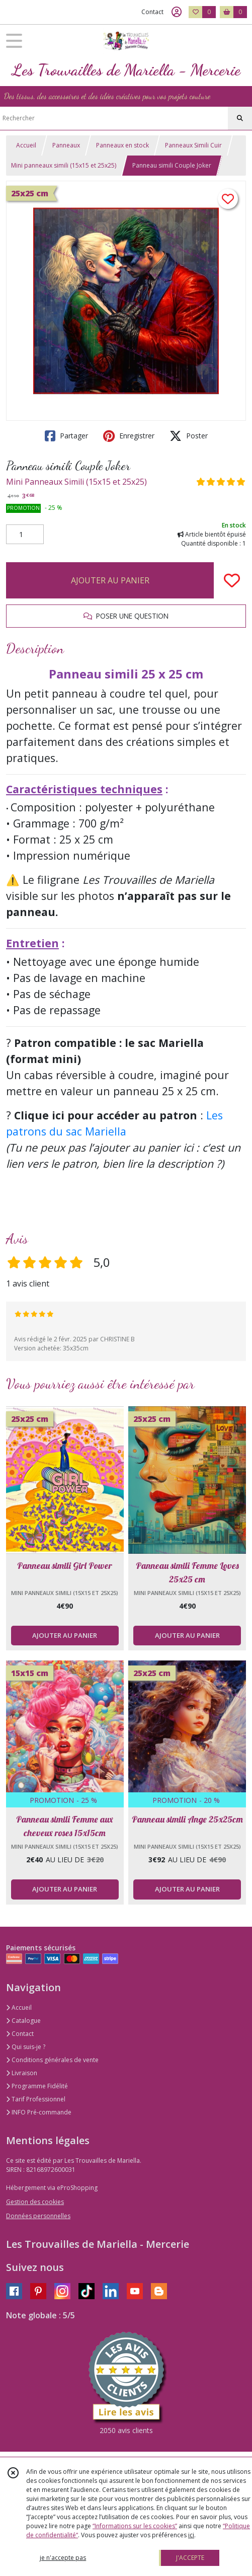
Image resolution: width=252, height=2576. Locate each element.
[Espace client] (176, 12)
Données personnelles (38, 2216)
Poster (189, 436)
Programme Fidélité (37, 2086)
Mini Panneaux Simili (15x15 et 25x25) (76, 481)
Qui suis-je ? (25, 2046)
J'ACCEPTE (190, 2557)
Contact (152, 12)
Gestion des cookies (35, 2202)
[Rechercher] (240, 118)
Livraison (21, 2073)
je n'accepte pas (63, 2557)
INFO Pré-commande (38, 2112)
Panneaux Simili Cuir (193, 145)
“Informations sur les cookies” (135, 2526)
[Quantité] (25, 534)
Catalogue (23, 2020)
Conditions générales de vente (52, 2060)
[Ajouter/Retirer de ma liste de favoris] (232, 580)
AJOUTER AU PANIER (110, 580)
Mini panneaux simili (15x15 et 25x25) (63, 165)
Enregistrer (128, 436)
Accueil (26, 145)
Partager (66, 436)
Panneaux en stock (122, 145)
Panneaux (66, 145)
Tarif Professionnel (35, 2099)
